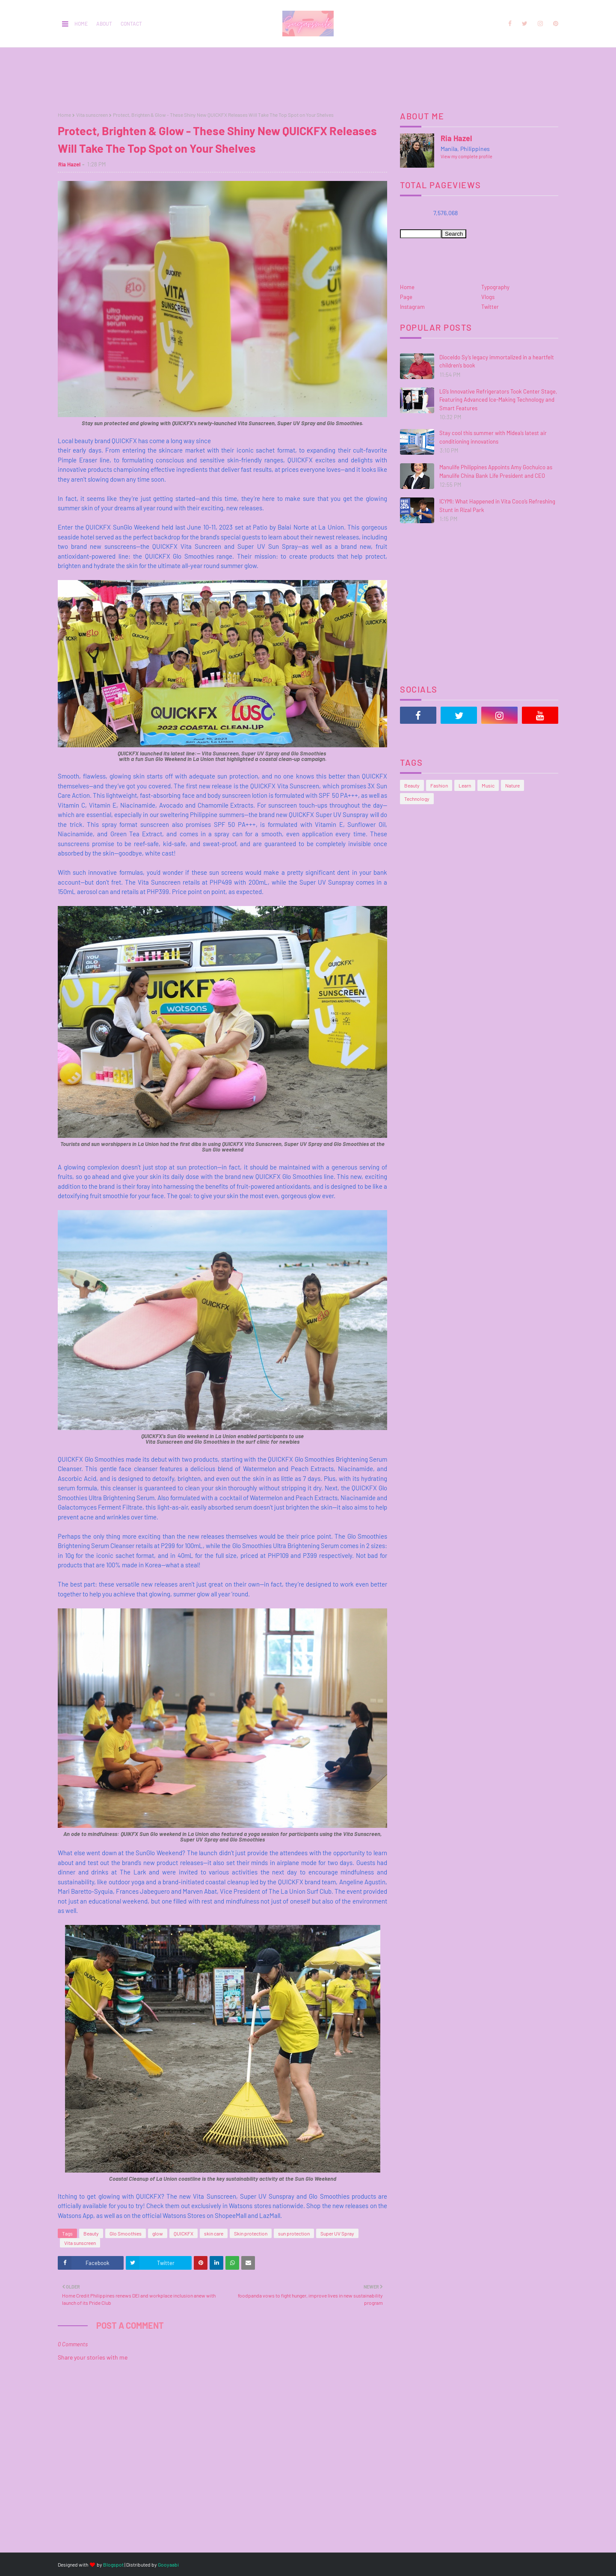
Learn (465, 785)
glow (157, 2233)
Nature (512, 785)
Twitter (490, 306)
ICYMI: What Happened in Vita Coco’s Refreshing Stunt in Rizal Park (497, 505)
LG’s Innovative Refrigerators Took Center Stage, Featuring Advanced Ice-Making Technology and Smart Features (498, 400)
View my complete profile (466, 156)
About (104, 24)
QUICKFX (183, 2233)
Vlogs (488, 296)
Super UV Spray (337, 2233)
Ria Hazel (69, 164)
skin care (213, 2233)
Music (488, 785)
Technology (416, 799)
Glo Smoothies (126, 2233)
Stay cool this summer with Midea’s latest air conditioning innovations (493, 437)
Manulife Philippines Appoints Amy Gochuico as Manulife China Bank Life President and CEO (495, 471)
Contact (131, 24)
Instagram (412, 306)
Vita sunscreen (92, 115)
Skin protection (250, 2233)
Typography (495, 287)
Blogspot (113, 2564)
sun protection (294, 2233)
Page (406, 296)
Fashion (439, 785)
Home (81, 24)
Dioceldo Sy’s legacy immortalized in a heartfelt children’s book (496, 361)
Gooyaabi (168, 2564)
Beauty (91, 2233)
